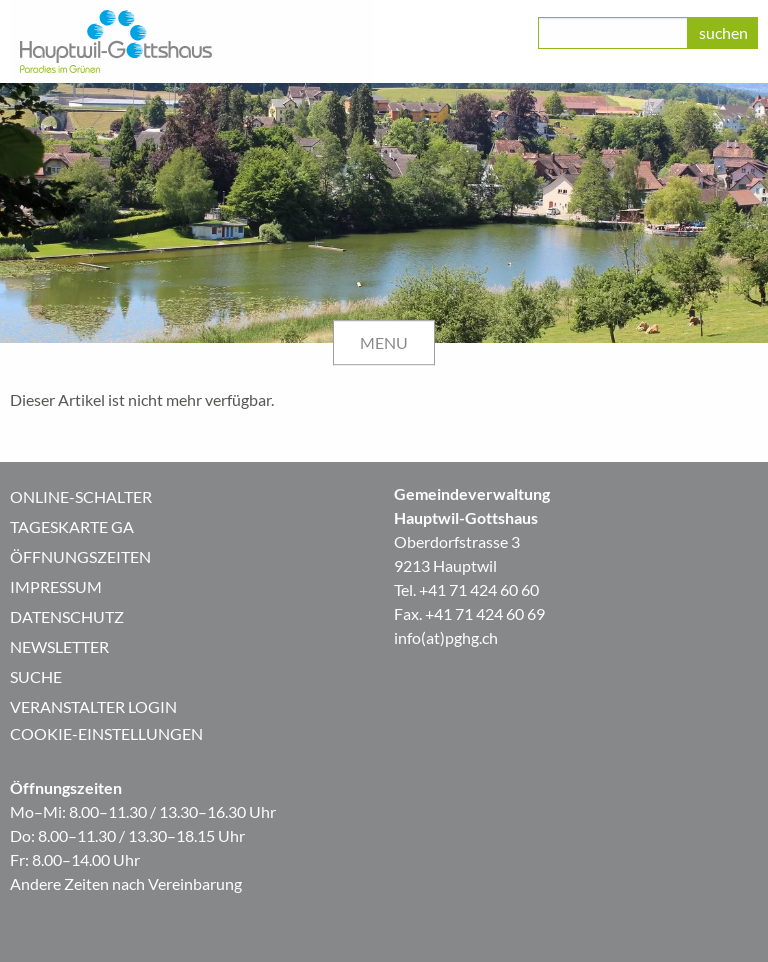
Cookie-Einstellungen (106, 733)
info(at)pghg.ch (446, 637)
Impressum (56, 586)
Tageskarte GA (72, 526)
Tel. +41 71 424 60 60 (466, 589)
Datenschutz (67, 616)
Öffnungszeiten (80, 556)
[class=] (613, 33)
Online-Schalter (81, 496)
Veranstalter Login (93, 706)
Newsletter (59, 646)
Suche (36, 676)
